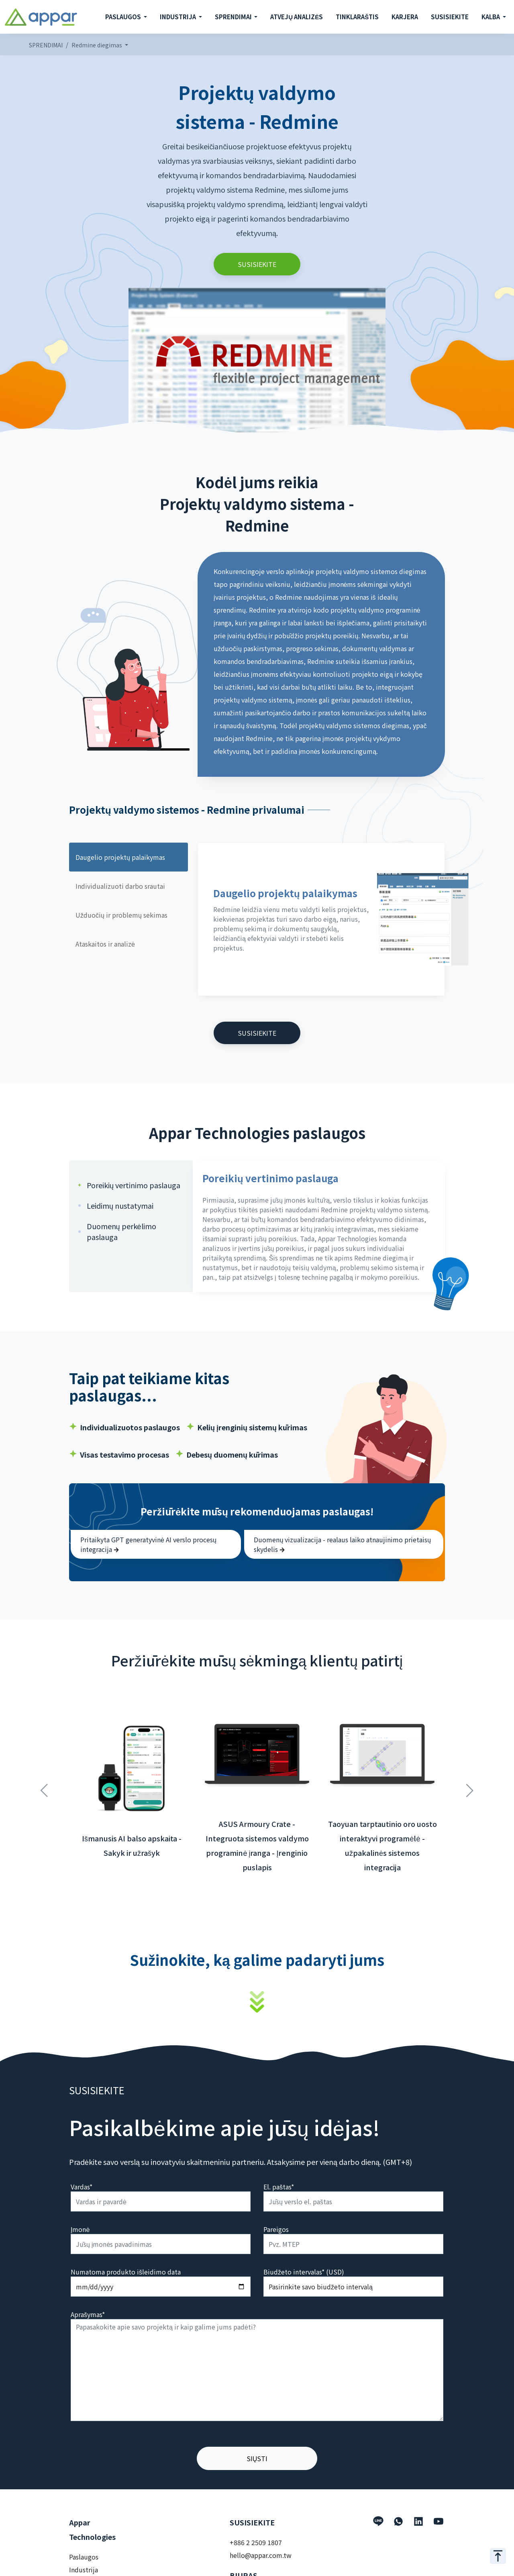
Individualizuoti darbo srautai (120, 886)
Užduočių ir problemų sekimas (121, 915)
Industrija (83, 2569)
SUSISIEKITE (450, 16)
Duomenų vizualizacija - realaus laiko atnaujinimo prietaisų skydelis (342, 1544)
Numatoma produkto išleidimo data (126, 2272)
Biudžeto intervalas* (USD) (303, 2272)
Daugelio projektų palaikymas (120, 857)
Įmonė (80, 2229)
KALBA (491, 16)
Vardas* (81, 2186)
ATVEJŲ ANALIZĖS (296, 16)
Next (470, 1786)
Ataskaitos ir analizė (105, 944)
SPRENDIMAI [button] (234, 16)
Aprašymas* (88, 2314)
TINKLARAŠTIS (357, 16)
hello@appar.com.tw (261, 2555)
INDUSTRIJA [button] (178, 16)
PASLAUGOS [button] (123, 16)
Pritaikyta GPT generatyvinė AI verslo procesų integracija (148, 1544)
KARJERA (405, 16)
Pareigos (276, 2229)
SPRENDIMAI (46, 45)
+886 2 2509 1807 (256, 2542)
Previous (44, 1786)
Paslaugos (83, 2557)
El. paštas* (278, 2186)
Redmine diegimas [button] (97, 45)
